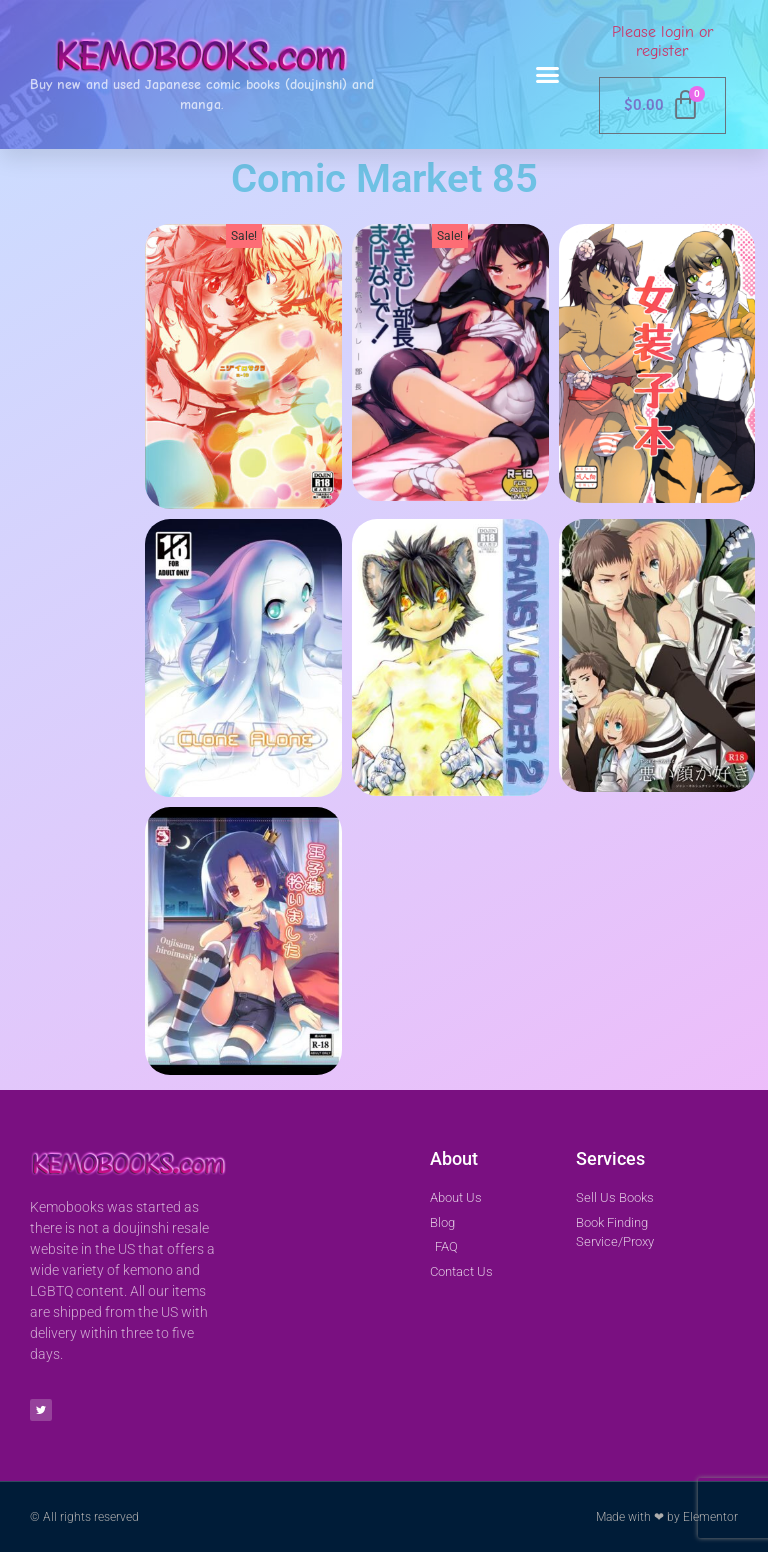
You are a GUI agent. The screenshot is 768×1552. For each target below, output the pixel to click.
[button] (548, 75)
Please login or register (662, 41)
